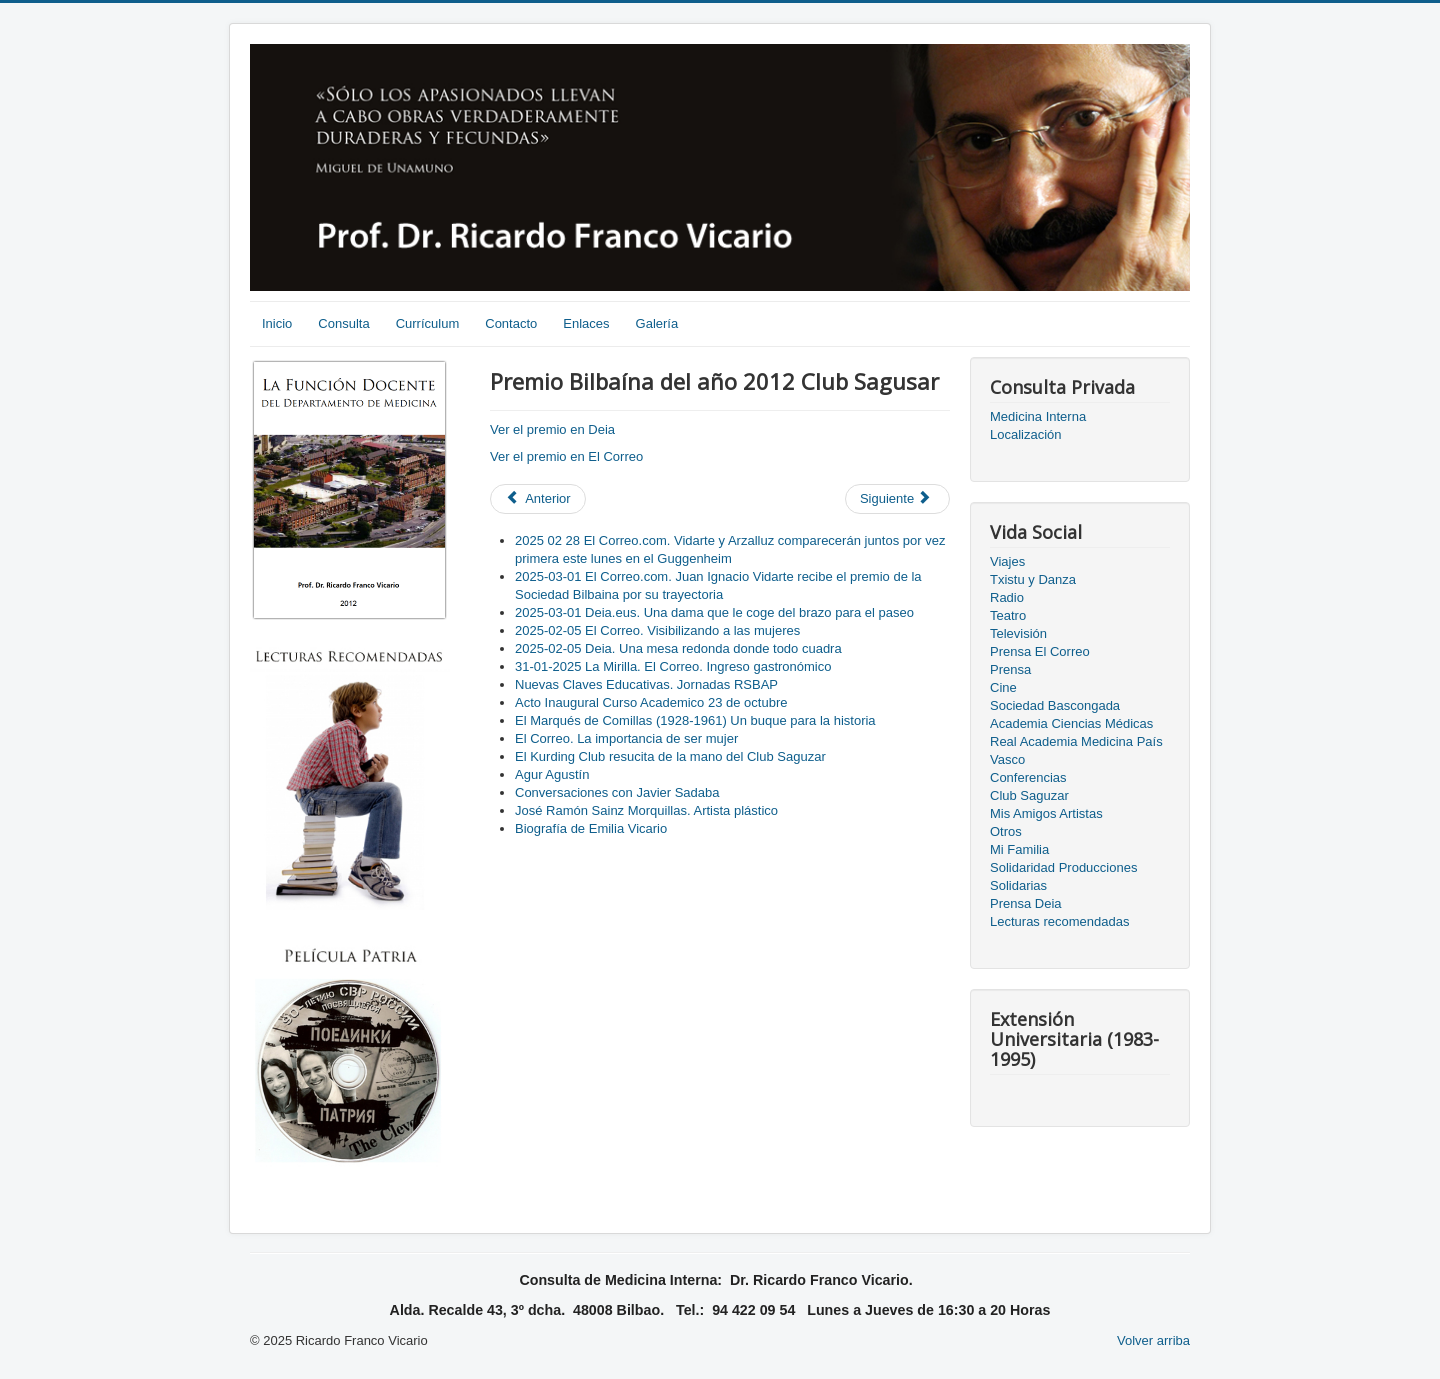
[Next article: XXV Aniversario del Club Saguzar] (897, 499)
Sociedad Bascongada (1055, 705)
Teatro (1008, 615)
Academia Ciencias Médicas (1071, 723)
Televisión (1018, 633)
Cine (1003, 687)
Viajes (1007, 561)
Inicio (277, 323)
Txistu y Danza (1033, 579)
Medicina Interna (1038, 416)
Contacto (511, 323)
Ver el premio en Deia (552, 429)
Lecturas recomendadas (1059, 921)
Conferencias (1028, 777)
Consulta (343, 323)
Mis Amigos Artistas (1046, 813)
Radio (1007, 597)
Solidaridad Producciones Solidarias (1063, 876)
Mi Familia (1019, 849)
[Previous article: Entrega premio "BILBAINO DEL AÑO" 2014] (538, 499)
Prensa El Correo (1040, 651)
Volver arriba (1153, 1340)
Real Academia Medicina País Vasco (1076, 750)
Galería (657, 323)
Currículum (428, 323)
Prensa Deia (1026, 903)
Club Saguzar (1029, 795)
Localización (1026, 434)
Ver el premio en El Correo (566, 456)
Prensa (1010, 669)
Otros (1006, 831)
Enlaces (586, 323)
